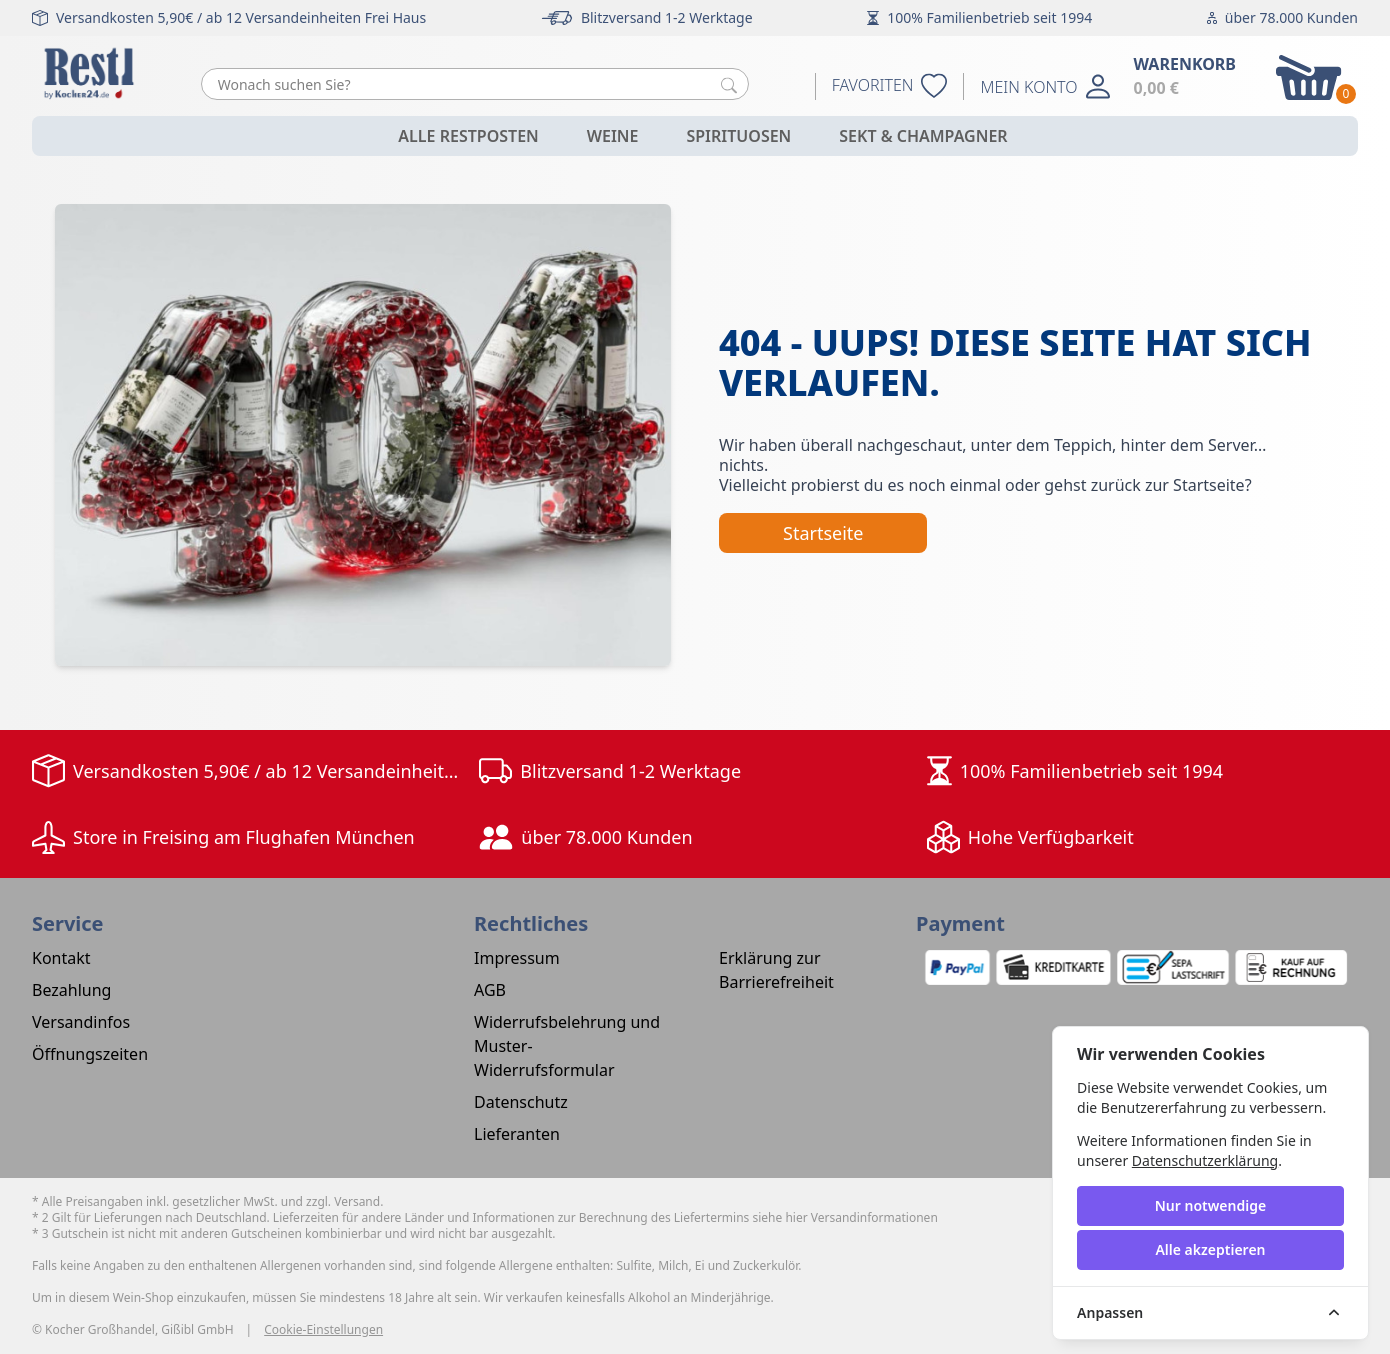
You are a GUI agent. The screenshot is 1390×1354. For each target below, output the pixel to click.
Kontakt (61, 958)
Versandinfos (81, 1022)
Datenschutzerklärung (1205, 1160)
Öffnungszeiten (90, 1054)
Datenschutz (521, 1102)
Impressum (517, 958)
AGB (490, 990)
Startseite (823, 533)
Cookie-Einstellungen (323, 1330)
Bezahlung (71, 990)
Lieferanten (517, 1134)
